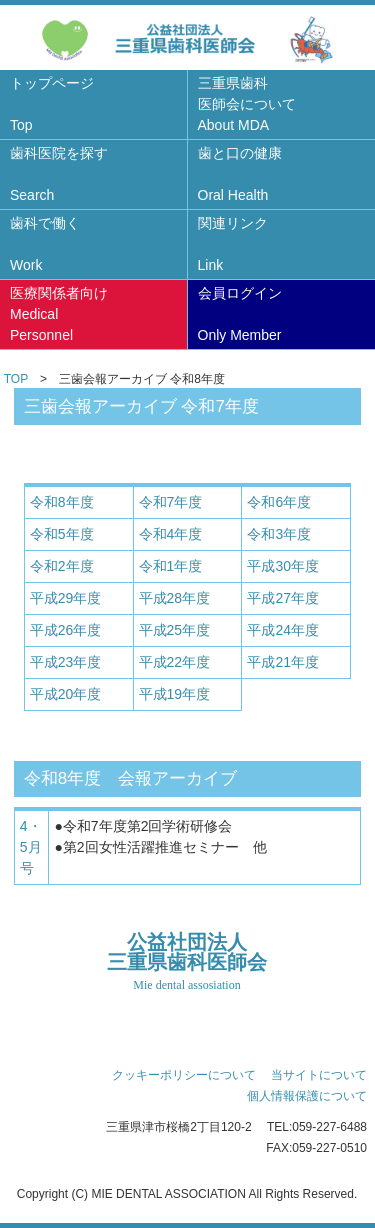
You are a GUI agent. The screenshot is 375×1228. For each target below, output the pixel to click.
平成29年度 (66, 598)
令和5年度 (62, 534)
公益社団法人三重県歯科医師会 (187, 962)
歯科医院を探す (59, 174)
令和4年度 (171, 534)
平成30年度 (283, 566)
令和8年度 (62, 502)
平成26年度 (66, 630)
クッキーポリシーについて (184, 1075)
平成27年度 (283, 598)
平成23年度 (66, 662)
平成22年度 (175, 662)
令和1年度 (171, 566)
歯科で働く (45, 244)
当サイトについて (319, 1075)
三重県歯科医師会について (247, 104)
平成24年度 (283, 630)
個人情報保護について (307, 1096)
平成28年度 (175, 598)
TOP (16, 379)
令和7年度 (171, 502)
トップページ (52, 104)
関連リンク (233, 244)
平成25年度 (175, 630)
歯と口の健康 (240, 174)
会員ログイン (240, 314)
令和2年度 (62, 566)
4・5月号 (31, 847)
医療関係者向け (59, 314)
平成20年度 (66, 694)
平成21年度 (283, 662)
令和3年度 (279, 534)
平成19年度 (175, 694)
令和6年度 (279, 502)
